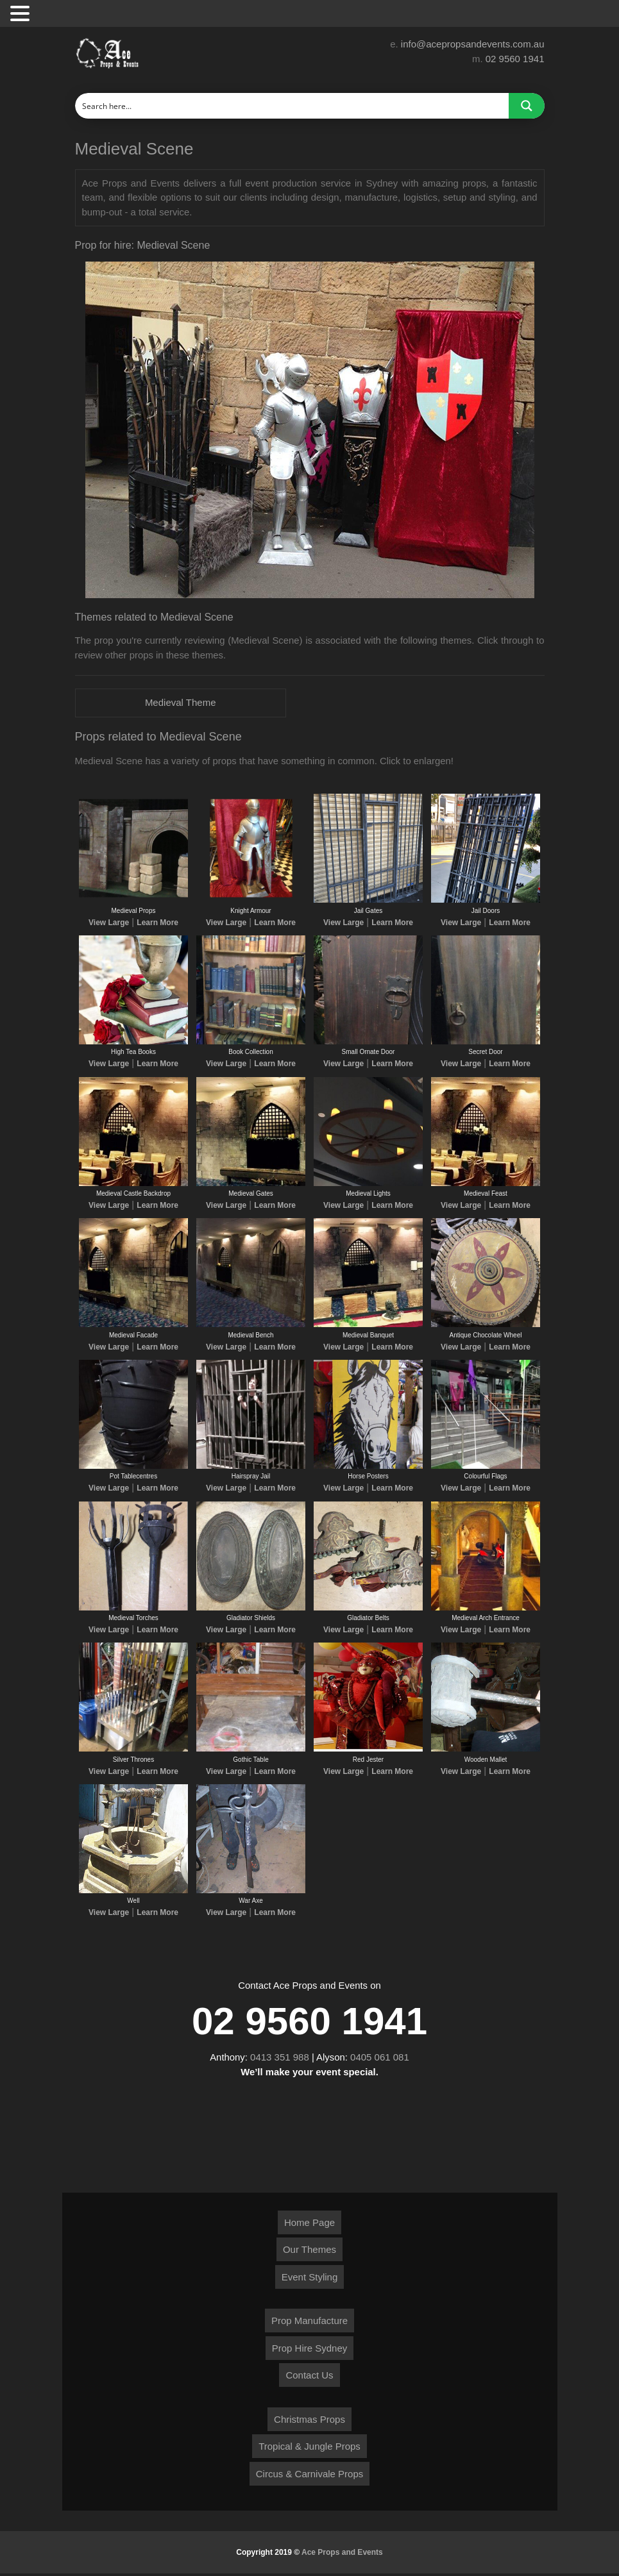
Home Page (309, 2225)
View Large (109, 923)
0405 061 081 (380, 2059)
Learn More (157, 923)
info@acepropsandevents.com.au (473, 43)
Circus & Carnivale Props (310, 2476)
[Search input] (292, 105)
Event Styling (310, 2279)
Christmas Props (309, 2421)
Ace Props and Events (342, 2554)
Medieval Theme (180, 703)
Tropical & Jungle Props (309, 2448)
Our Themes (309, 2251)
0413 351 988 (279, 2059)
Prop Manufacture (309, 2323)
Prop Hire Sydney (310, 2350)
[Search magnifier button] (527, 106)
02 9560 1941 (515, 58)
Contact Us (309, 2377)
